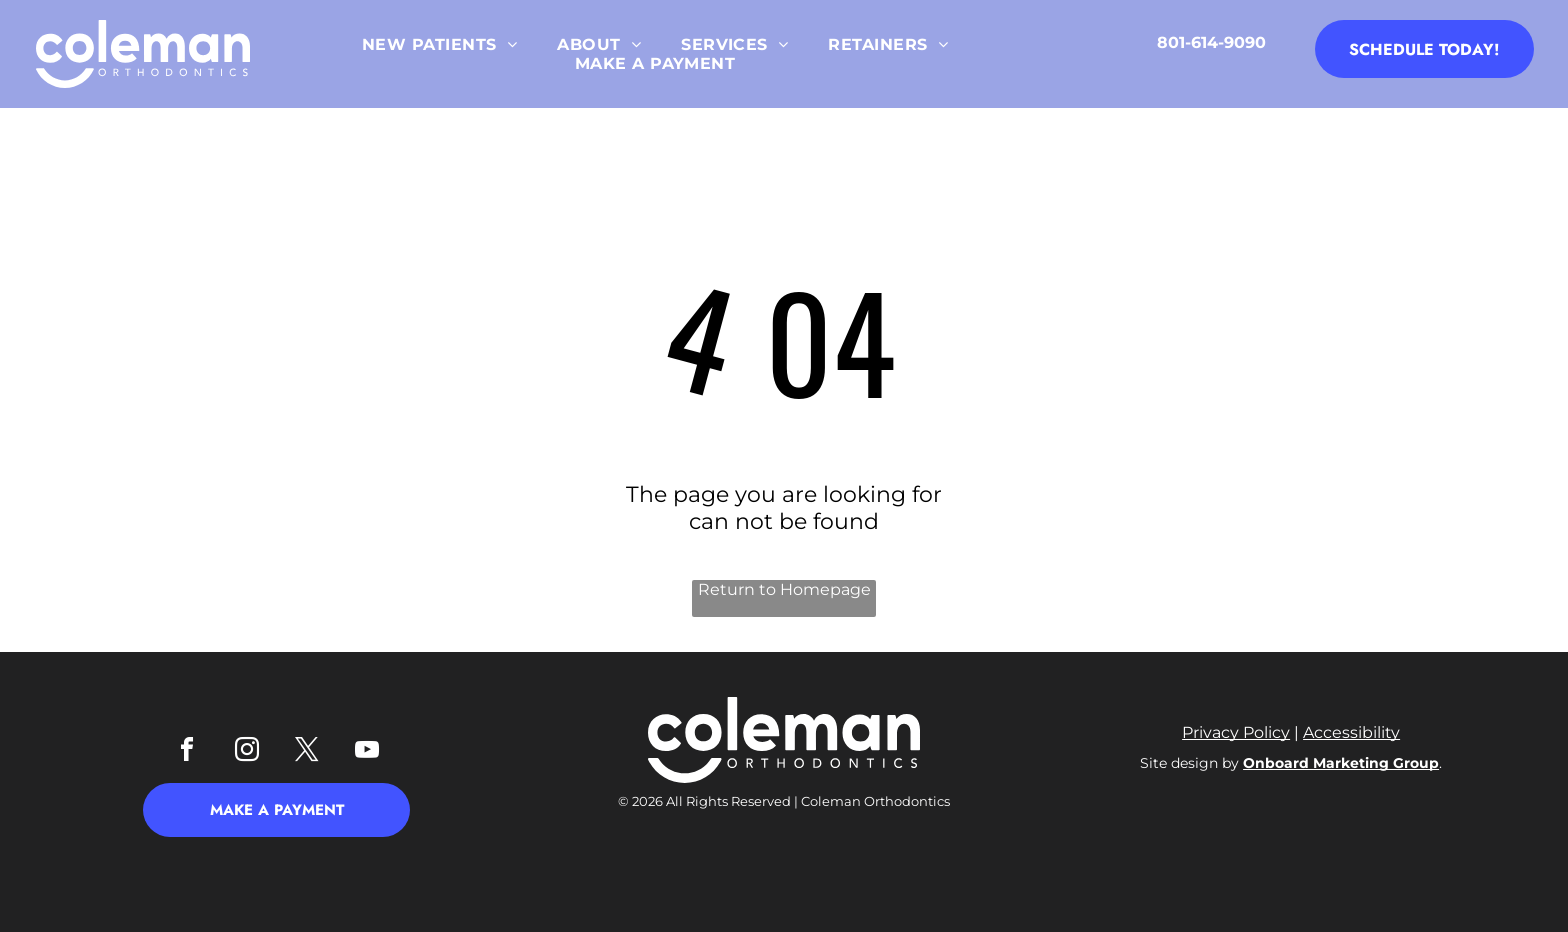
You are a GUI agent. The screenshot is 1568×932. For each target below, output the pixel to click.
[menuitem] (439, 44)
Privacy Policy (1236, 732)
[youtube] (367, 752)
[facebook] (187, 752)
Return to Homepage (784, 589)
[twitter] (307, 752)
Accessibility (1351, 732)
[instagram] (247, 752)
